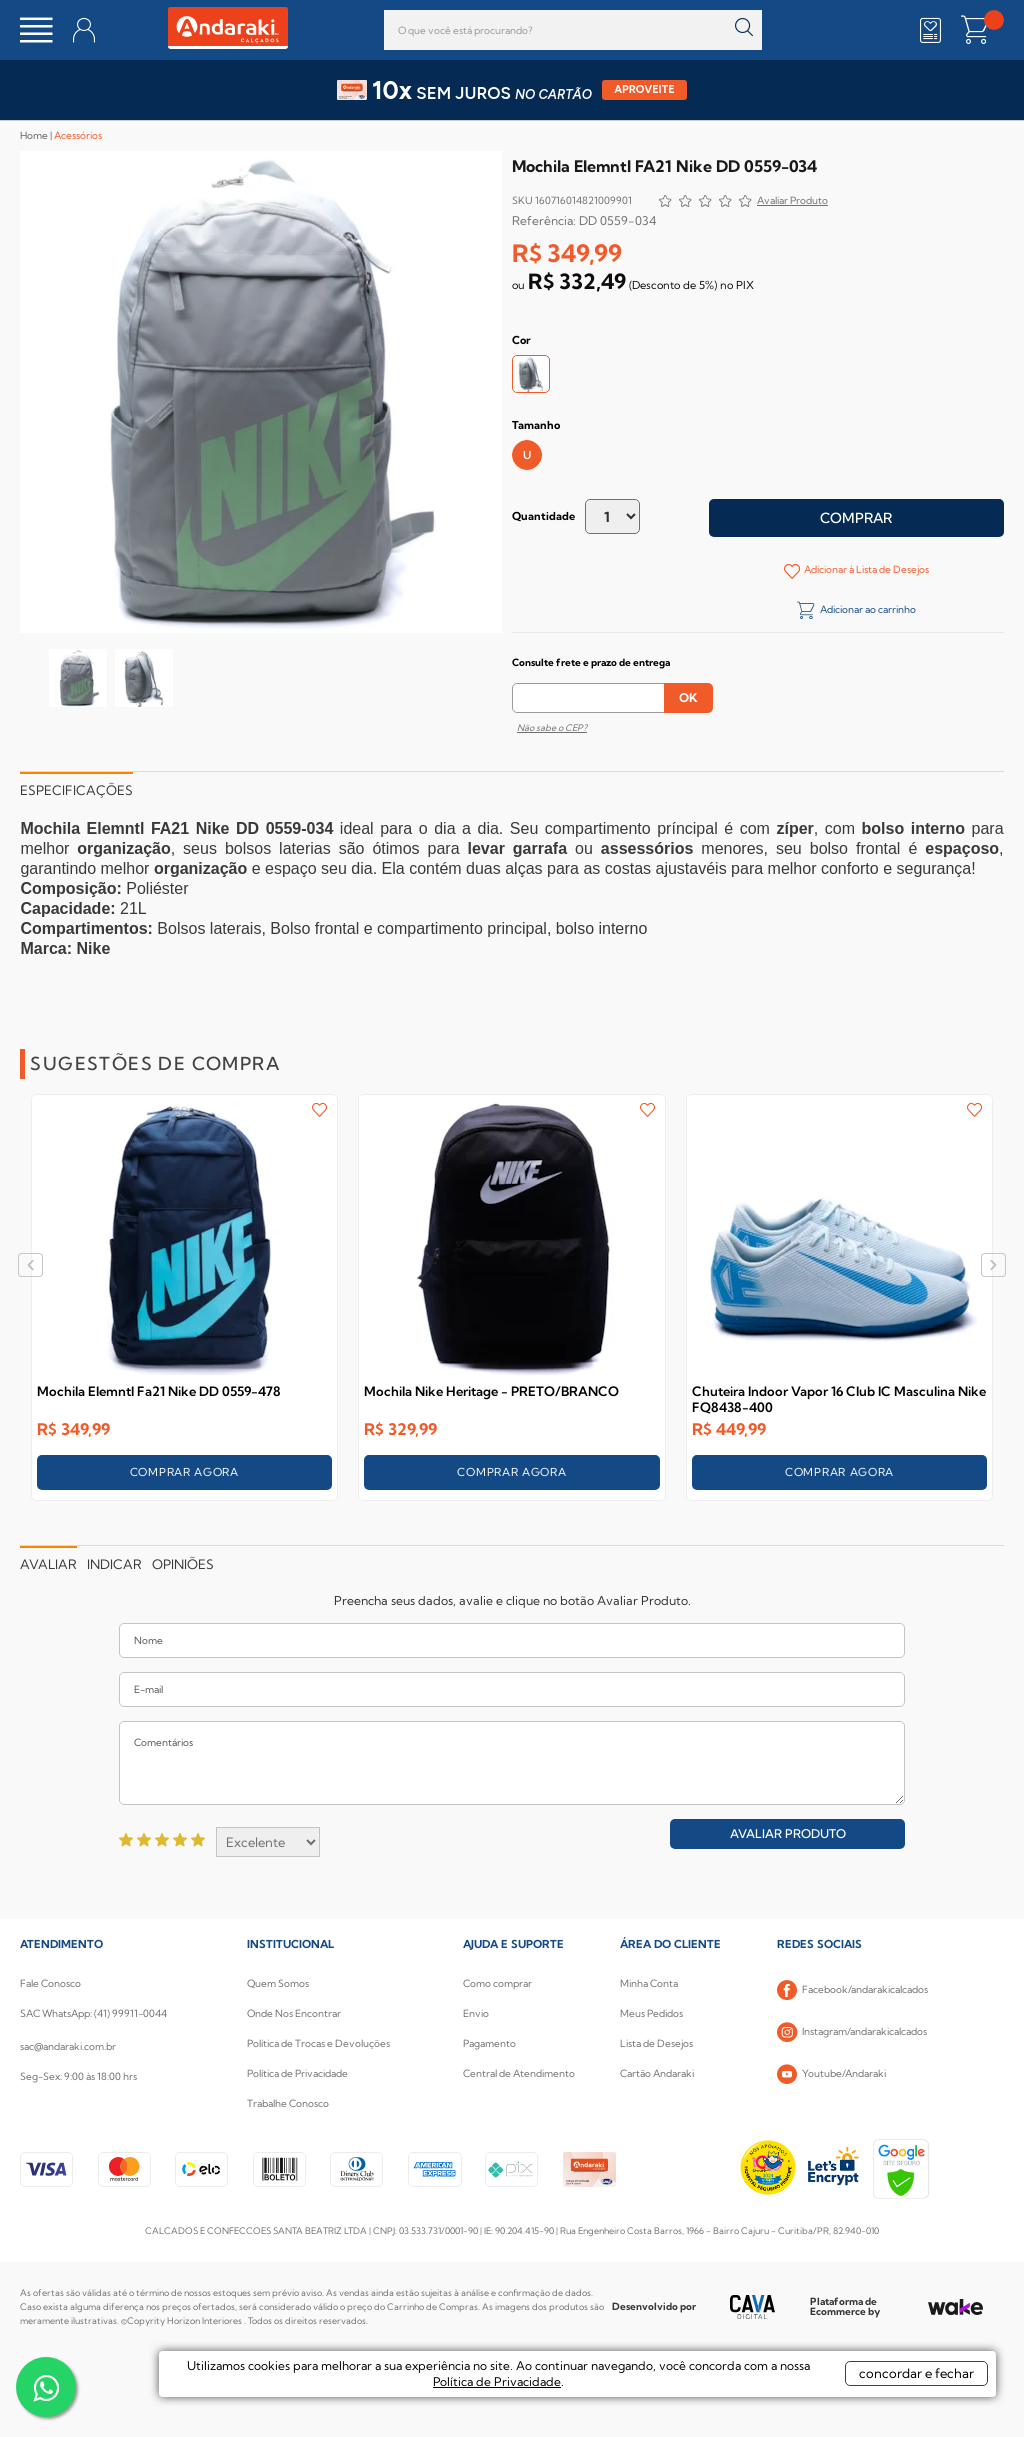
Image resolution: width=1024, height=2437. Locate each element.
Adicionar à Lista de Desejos (865, 569)
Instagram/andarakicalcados (852, 2032)
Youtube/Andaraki (831, 2074)
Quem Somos (278, 1983)
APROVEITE (644, 89)
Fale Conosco (50, 1983)
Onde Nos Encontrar (294, 2013)
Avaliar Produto (788, 1833)
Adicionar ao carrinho (867, 609)
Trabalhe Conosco (288, 2103)
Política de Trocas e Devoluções (318, 2043)
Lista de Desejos (656, 2043)
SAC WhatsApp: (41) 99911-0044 (93, 2013)
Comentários (512, 1763)
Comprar (856, 518)
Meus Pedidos (651, 2013)
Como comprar (497, 1983)
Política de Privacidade (297, 2073)
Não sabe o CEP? (552, 727)
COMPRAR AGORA (184, 1472)
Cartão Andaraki (657, 2073)
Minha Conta (649, 1983)
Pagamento (489, 2043)
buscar (744, 27)
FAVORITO (319, 1110)
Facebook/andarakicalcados (852, 1990)
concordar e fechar (875, 2401)
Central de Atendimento (519, 2073)
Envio (476, 2013)
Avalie (792, 202)
